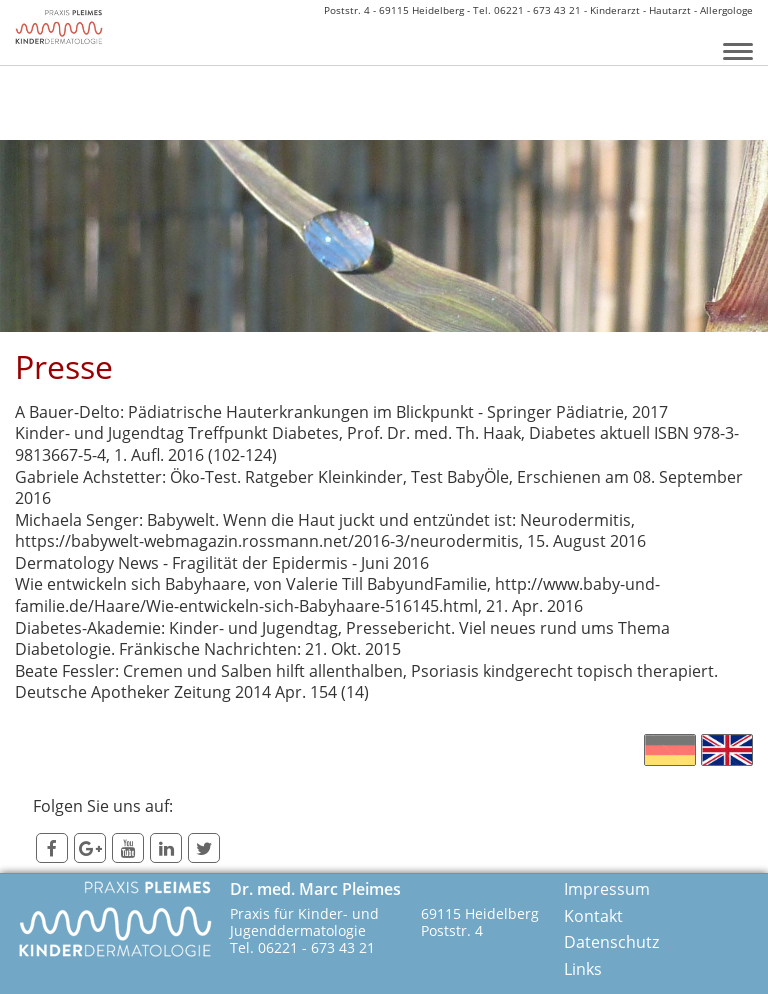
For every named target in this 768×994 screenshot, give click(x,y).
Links (583, 969)
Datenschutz (611, 942)
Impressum (607, 889)
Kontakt (593, 916)
